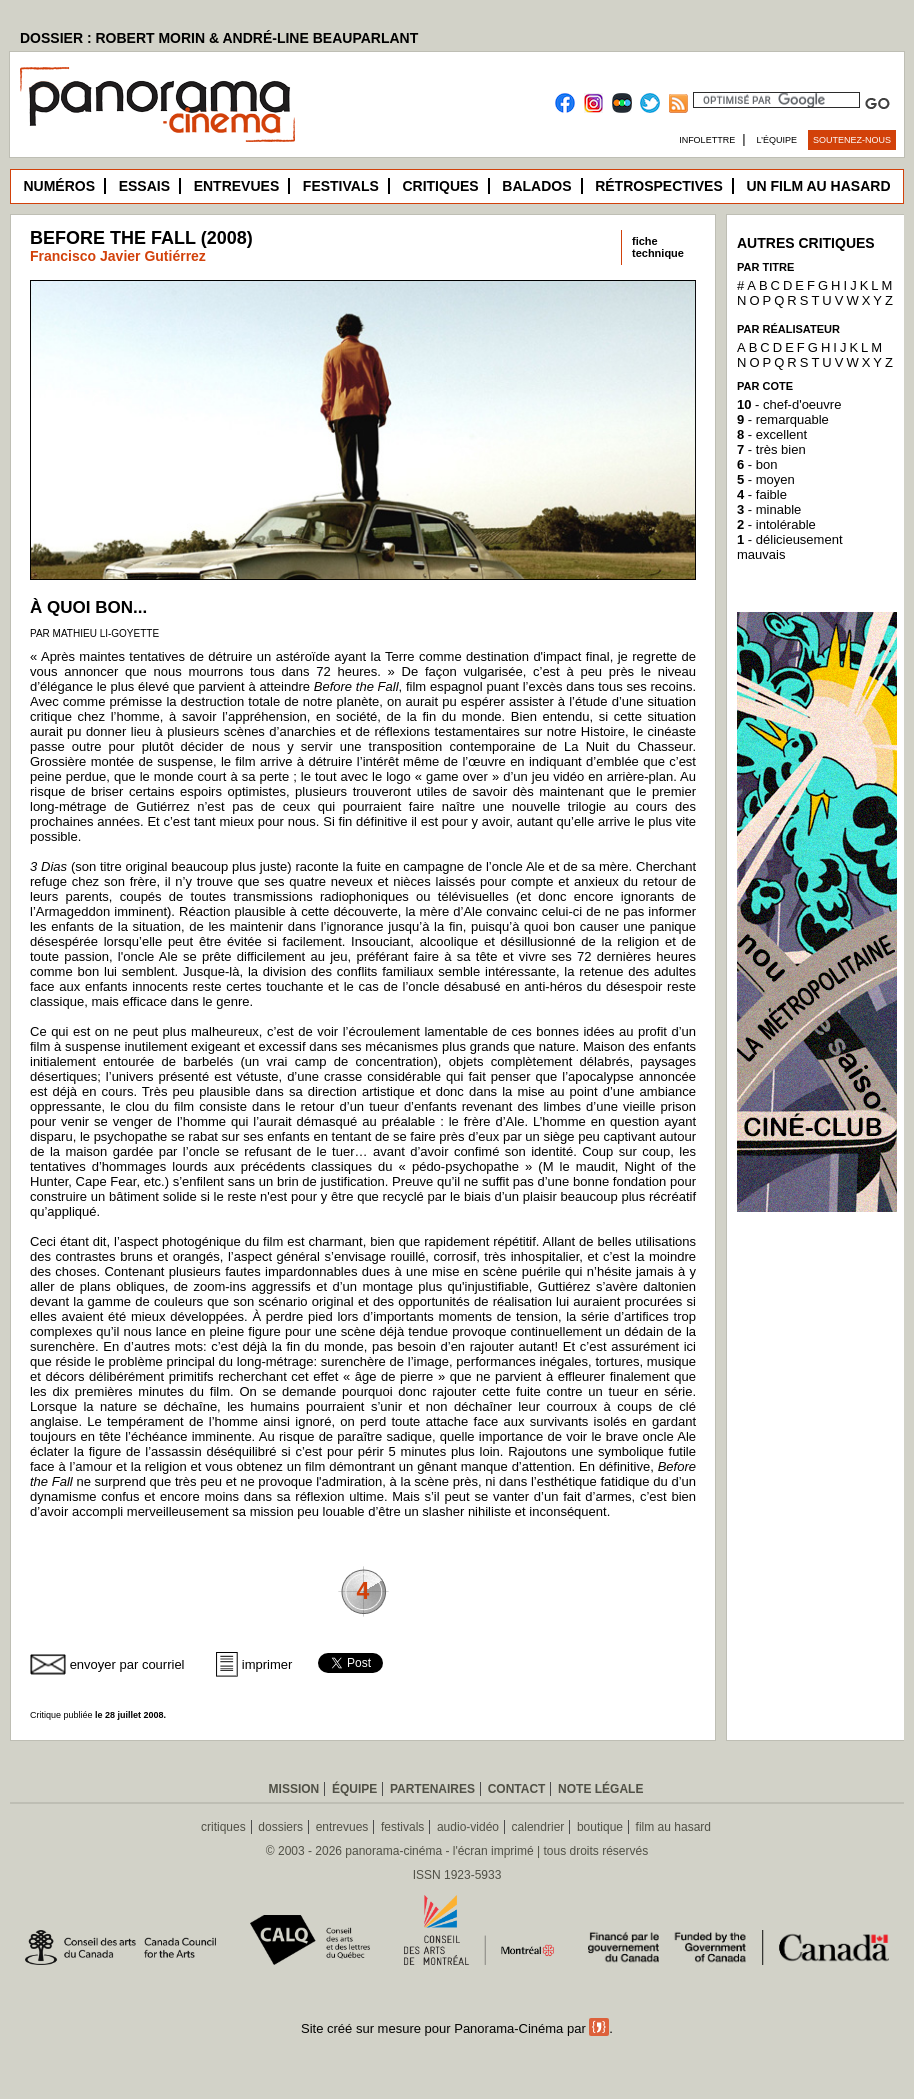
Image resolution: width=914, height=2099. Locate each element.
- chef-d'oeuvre (789, 404)
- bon (757, 464)
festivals (402, 1827)
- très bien (771, 449)
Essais (144, 186)
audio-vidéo (468, 1827)
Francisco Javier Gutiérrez (118, 256)
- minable (769, 509)
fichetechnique (658, 247)
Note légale (600, 1789)
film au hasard (673, 1827)
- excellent (772, 434)
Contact (517, 1789)
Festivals (341, 186)
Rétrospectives (659, 186)
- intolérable (776, 524)
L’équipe (777, 140)
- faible (762, 494)
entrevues (342, 1827)
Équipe (354, 1789)
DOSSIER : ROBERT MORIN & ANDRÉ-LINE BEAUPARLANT (219, 38)
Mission (294, 1789)
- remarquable (783, 419)
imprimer (267, 1664)
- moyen (766, 479)
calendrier (538, 1827)
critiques (223, 1827)
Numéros (59, 186)
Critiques (440, 186)
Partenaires (432, 1789)
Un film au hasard (818, 186)
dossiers (280, 1827)
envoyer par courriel (127, 1664)
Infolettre (707, 140)
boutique (600, 1827)
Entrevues (237, 186)
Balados (536, 186)
